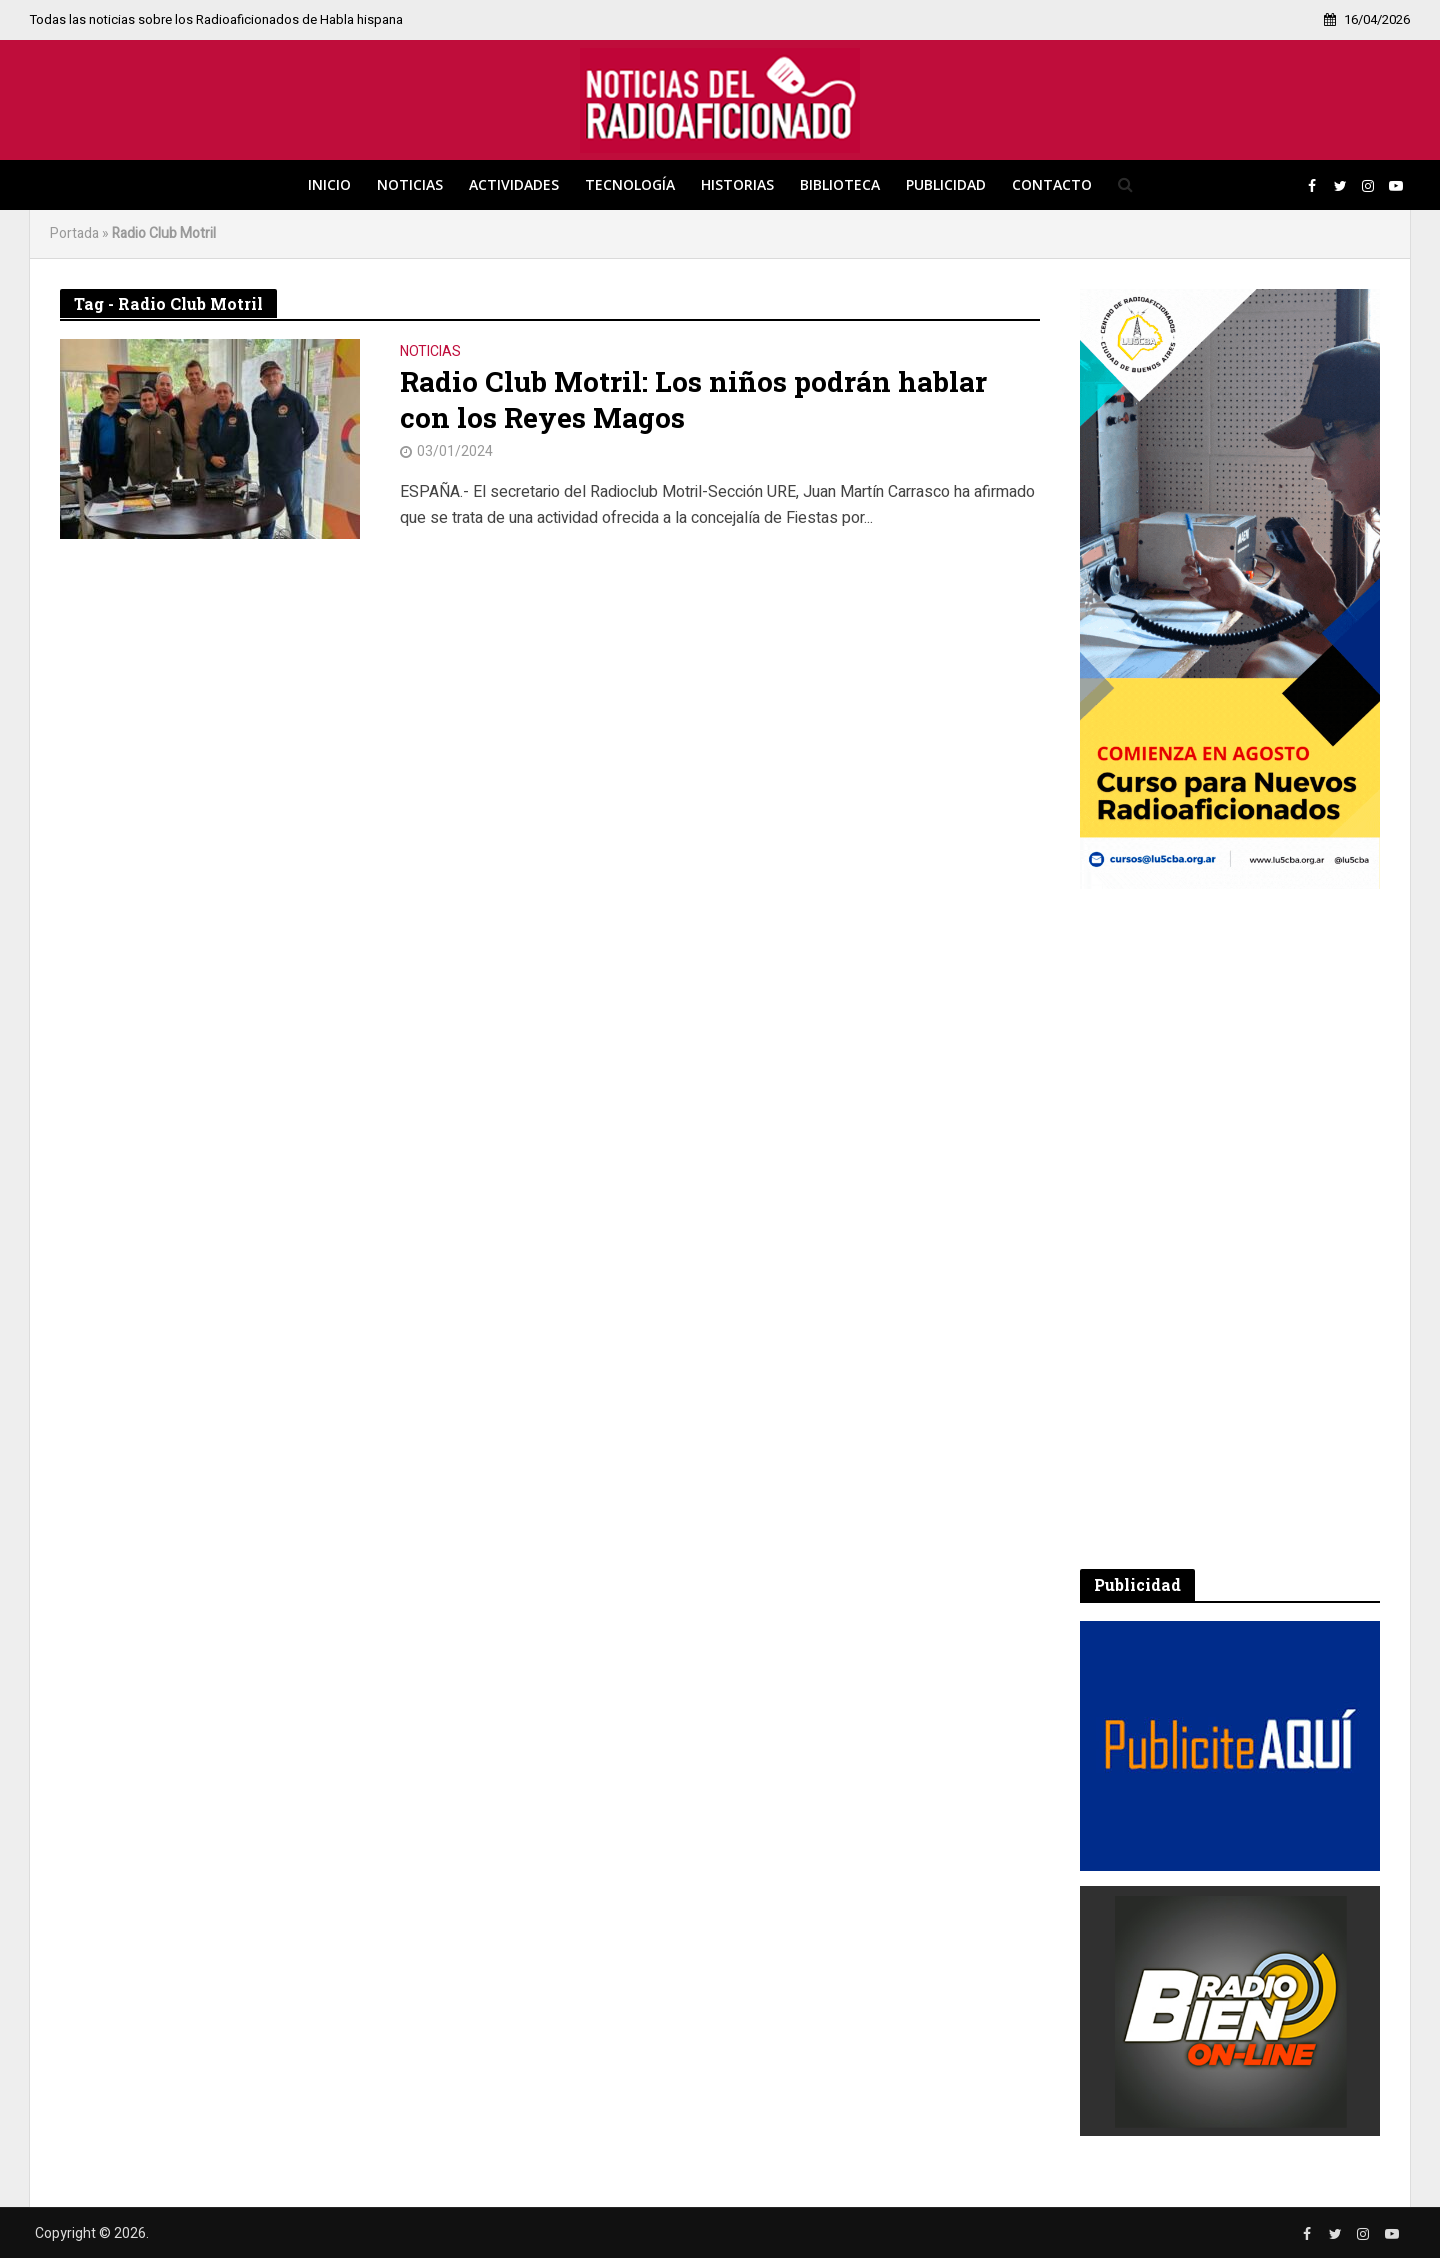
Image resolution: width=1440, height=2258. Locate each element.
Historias (737, 184)
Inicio (329, 184)
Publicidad (946, 184)
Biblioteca (840, 184)
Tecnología (630, 184)
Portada (74, 233)
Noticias (410, 184)
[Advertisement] (1230, 1229)
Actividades (514, 184)
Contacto (1052, 184)
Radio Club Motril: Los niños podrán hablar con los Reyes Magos (693, 400)
